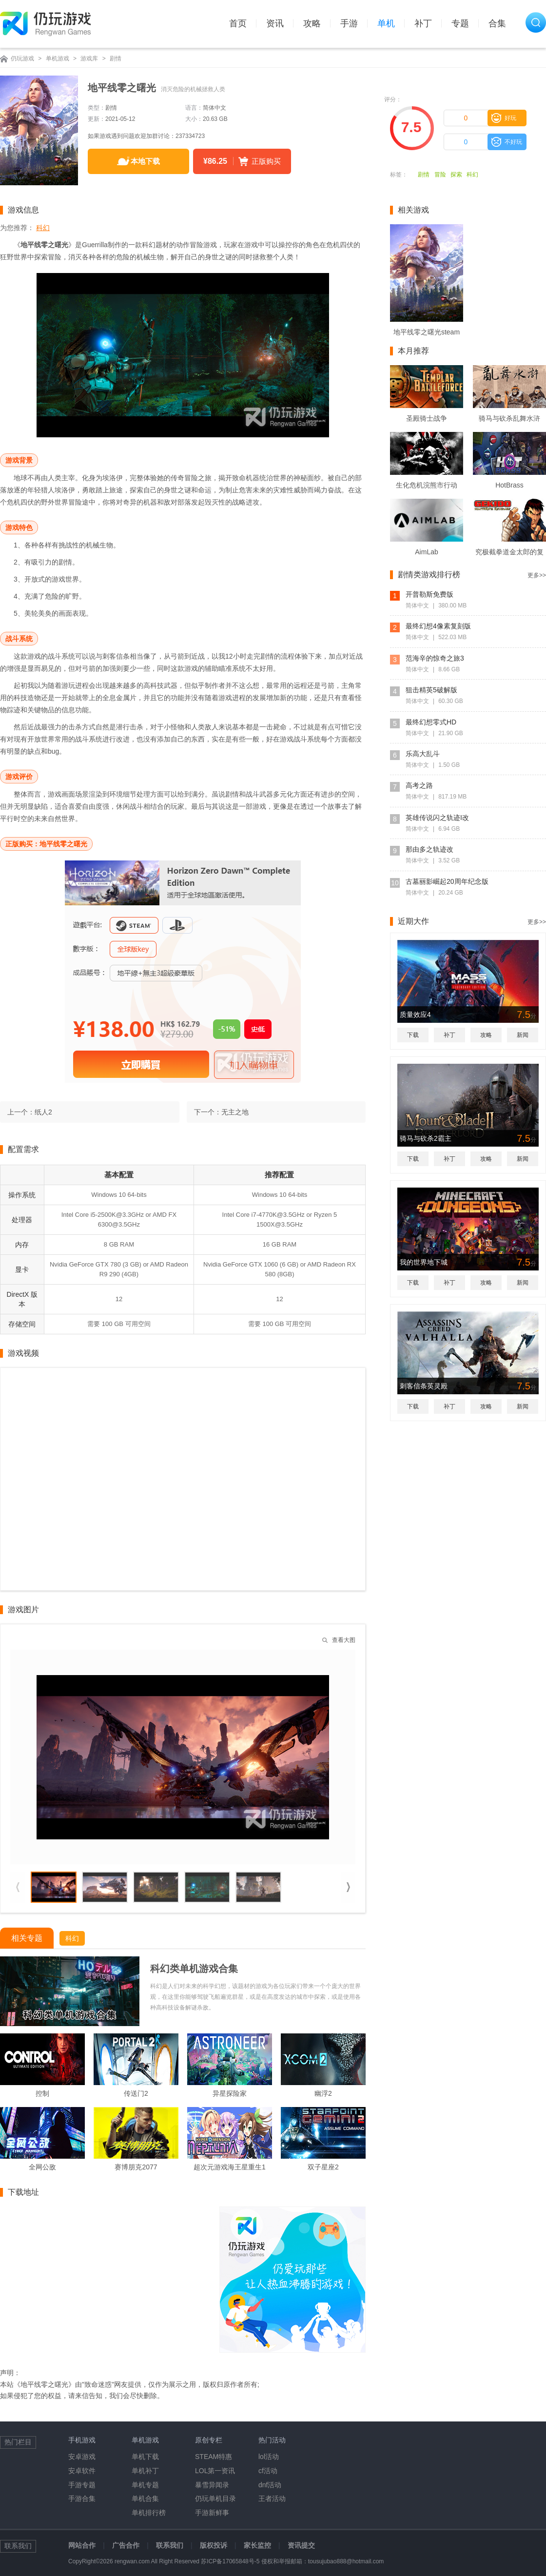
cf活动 (267, 2471)
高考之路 (419, 785)
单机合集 (145, 2498)
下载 (413, 1035)
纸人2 (43, 1112)
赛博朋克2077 (136, 2167)
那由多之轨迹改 (429, 849)
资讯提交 (301, 2545)
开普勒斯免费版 (429, 594)
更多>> (536, 575)
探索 (456, 174)
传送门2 (136, 2093)
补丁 (423, 23)
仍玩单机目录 (215, 2498)
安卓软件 (82, 2471)
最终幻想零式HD (431, 722)
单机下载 (145, 2456)
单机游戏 (57, 58)
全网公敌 (42, 2167)
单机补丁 (145, 2471)
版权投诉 (213, 2545)
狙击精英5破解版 (431, 690)
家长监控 (257, 2545)
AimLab (426, 552)
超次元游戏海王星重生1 (230, 2167)
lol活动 (268, 2456)
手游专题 (82, 2485)
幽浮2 (323, 2093)
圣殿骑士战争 (426, 418)
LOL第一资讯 (215, 2471)
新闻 (522, 1035)
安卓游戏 (82, 2456)
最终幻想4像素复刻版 (438, 626)
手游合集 (82, 2498)
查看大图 (343, 1640)
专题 (460, 23)
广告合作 (125, 2545)
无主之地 (235, 1112)
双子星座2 (323, 2167)
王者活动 (272, 2498)
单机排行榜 (149, 2513)
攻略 (312, 23)
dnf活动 (269, 2485)
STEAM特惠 (213, 2456)
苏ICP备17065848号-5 (230, 2561)
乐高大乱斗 (423, 754)
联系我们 (169, 2545)
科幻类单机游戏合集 (194, 1968)
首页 (238, 23)
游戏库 (89, 58)
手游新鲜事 (212, 2513)
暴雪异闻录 (212, 2485)
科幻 (472, 174)
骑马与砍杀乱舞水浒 (509, 418)
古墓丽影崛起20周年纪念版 (447, 881)
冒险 (440, 174)
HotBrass (509, 485)
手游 (349, 23)
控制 (42, 2093)
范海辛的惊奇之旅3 (435, 658)
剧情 (115, 58)
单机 (386, 23)
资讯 (275, 23)
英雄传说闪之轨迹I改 (437, 817)
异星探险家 (230, 2093)
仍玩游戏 (22, 58)
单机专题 (145, 2485)
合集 (497, 23)
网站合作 (82, 2545)
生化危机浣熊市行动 (426, 485)
